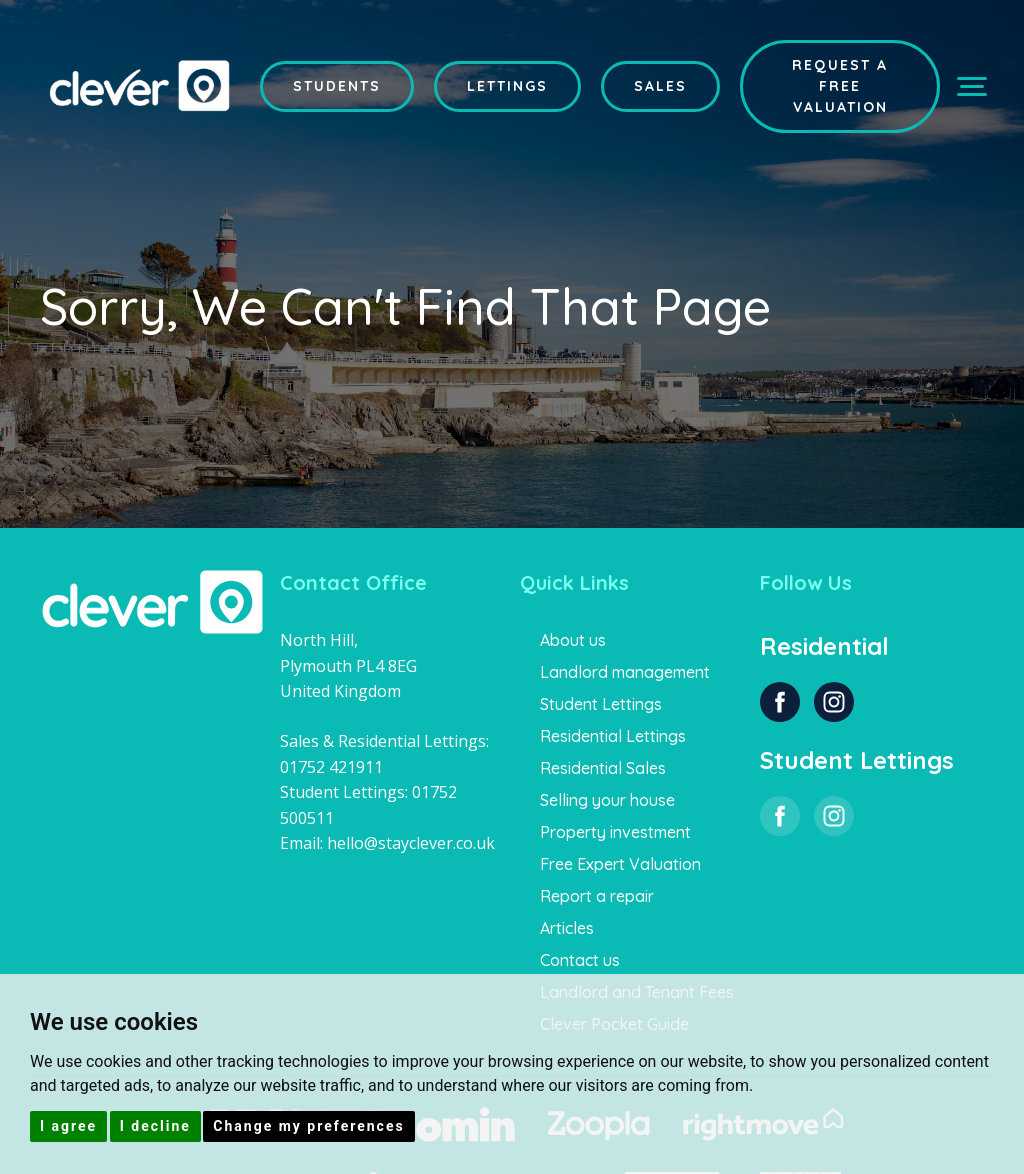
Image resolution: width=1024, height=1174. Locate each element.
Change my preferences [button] (308, 1126)
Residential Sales (603, 768)
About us (573, 640)
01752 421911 (331, 767)
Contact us (580, 960)
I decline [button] (155, 1126)
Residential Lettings (613, 736)
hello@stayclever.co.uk (411, 843)
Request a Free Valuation (840, 86)
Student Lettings (601, 704)
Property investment (615, 832)
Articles (567, 928)
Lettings (507, 86)
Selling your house (607, 800)
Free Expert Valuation (620, 864)
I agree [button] (68, 1126)
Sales (660, 86)
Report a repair (597, 896)
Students (337, 86)
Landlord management (625, 672)
